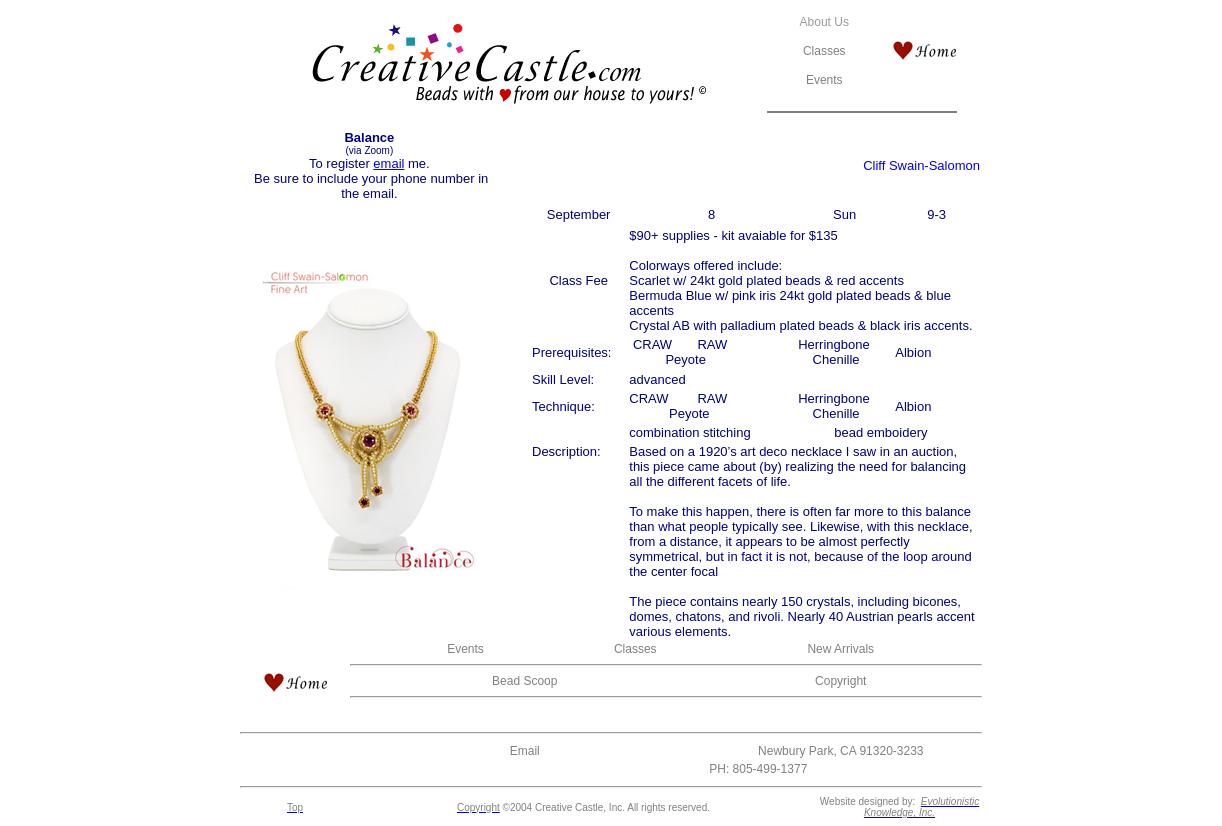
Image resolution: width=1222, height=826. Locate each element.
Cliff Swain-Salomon (921, 165)
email (388, 163)
